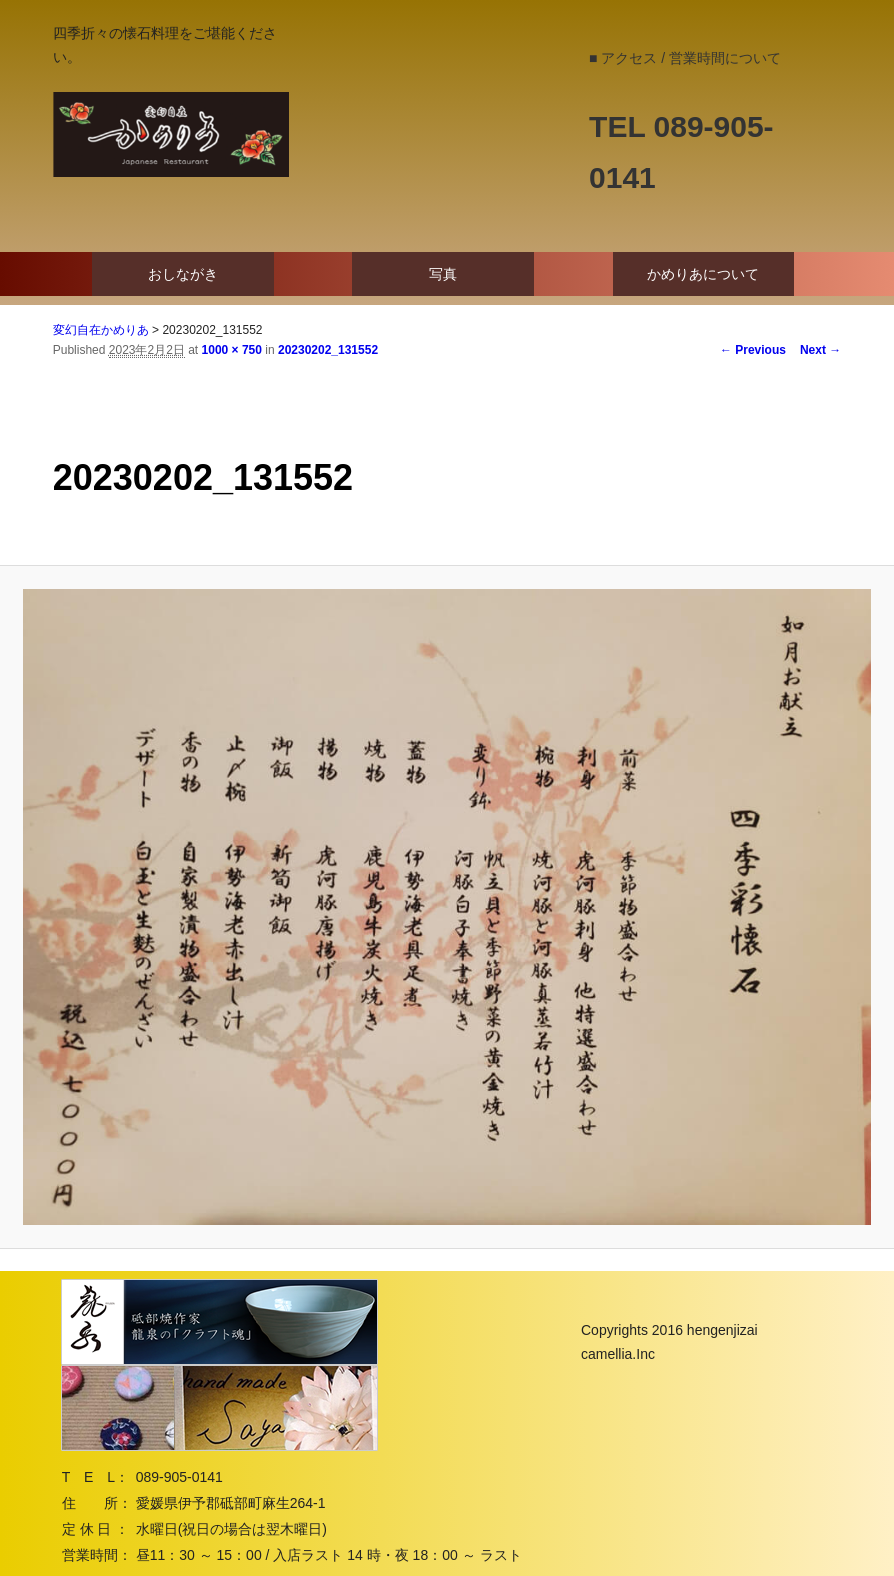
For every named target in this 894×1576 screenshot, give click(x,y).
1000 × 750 (232, 350)
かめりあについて (703, 274)
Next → (820, 350)
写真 (443, 274)
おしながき (183, 274)
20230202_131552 (328, 350)
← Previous (753, 350)
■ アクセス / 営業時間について (685, 58)
